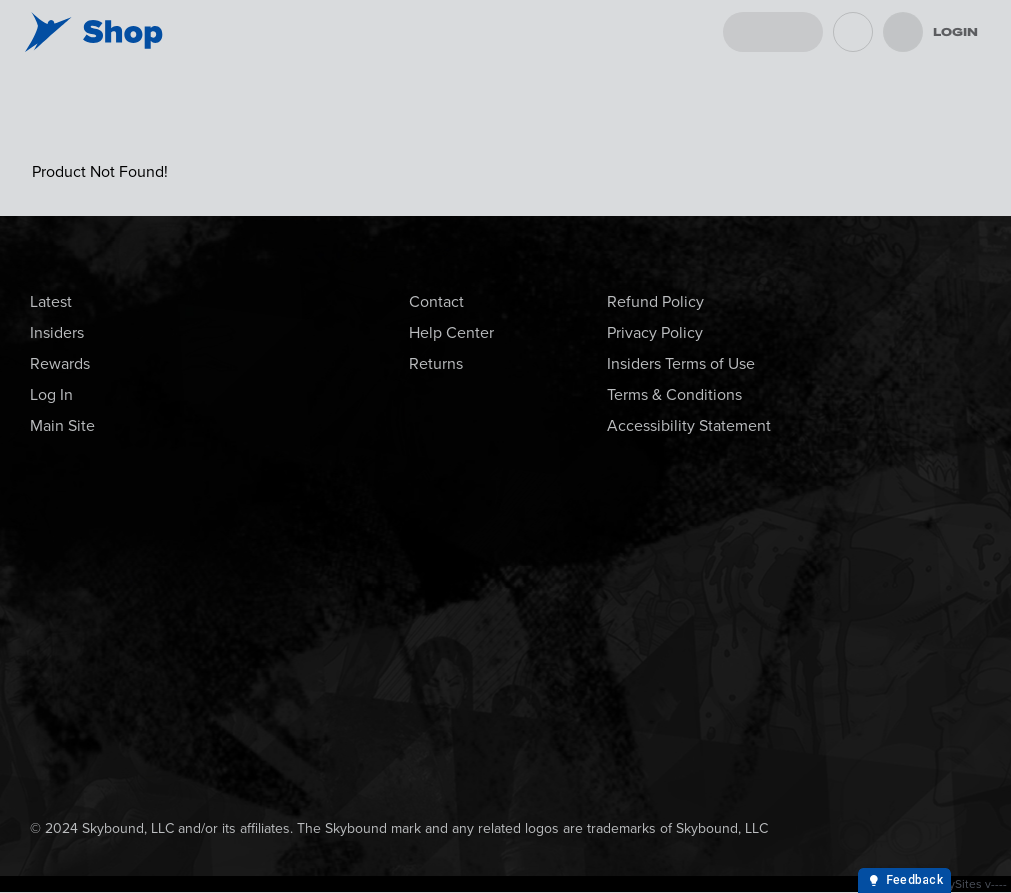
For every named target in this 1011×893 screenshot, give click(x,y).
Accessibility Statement (689, 425)
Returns (436, 363)
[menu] (903, 32)
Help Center (451, 332)
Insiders (57, 332)
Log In (51, 394)
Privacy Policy (655, 332)
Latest (51, 301)
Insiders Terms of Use (681, 363)
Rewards (60, 363)
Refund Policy (655, 301)
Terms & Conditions (674, 394)
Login (955, 32)
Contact (436, 301)
